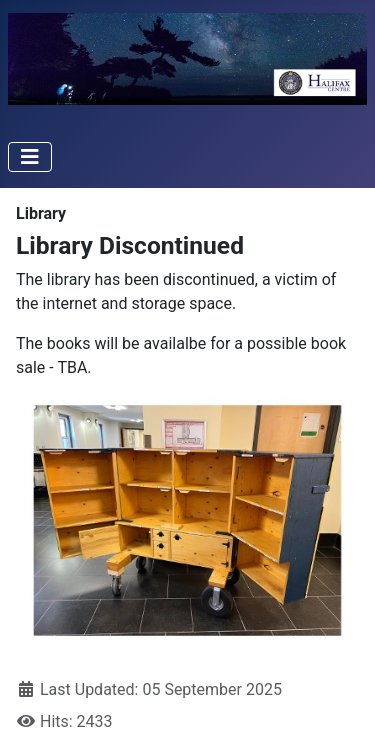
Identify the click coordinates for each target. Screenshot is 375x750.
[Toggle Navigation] (30, 157)
